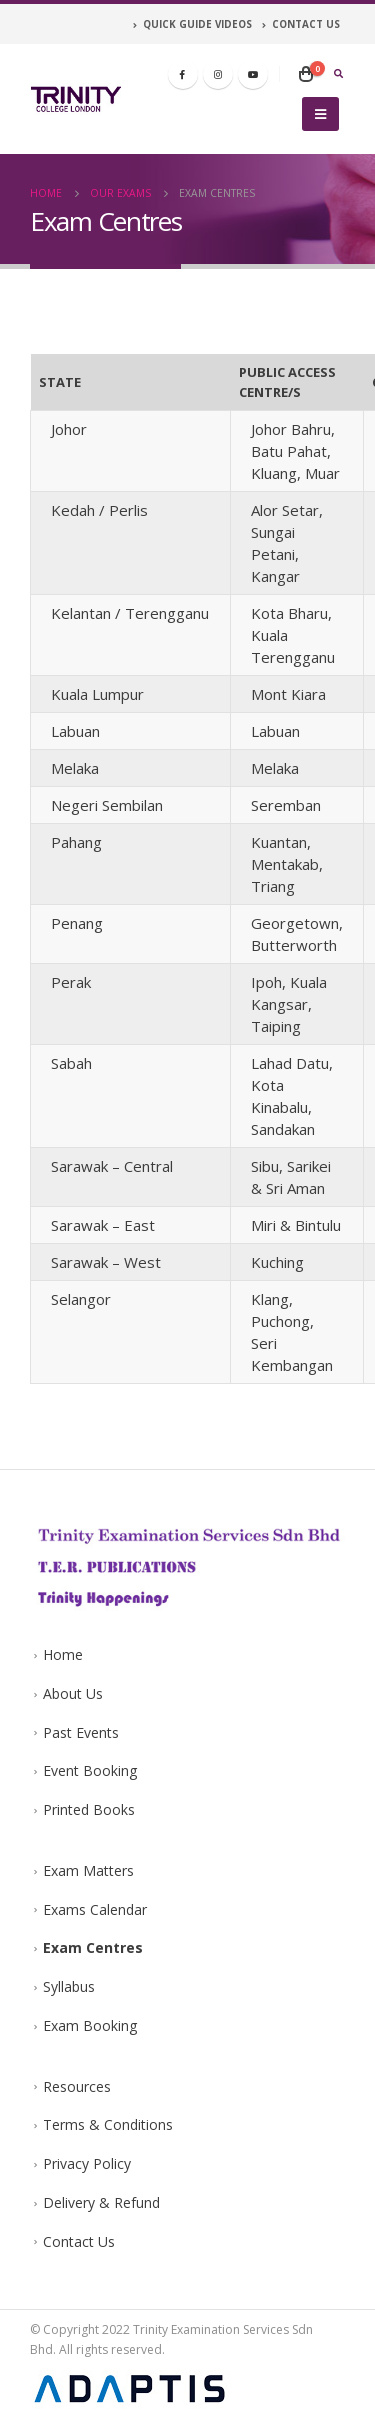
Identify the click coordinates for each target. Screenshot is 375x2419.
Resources (77, 2086)
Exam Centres (93, 1947)
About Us (73, 1693)
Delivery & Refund (101, 2202)
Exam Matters (88, 1870)
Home (63, 1654)
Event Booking (90, 1770)
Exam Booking (90, 2025)
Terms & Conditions (108, 2124)
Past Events (81, 1732)
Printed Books (89, 1809)
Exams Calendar (95, 1909)
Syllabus (69, 1986)
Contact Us (79, 2241)
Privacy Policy (87, 2163)
